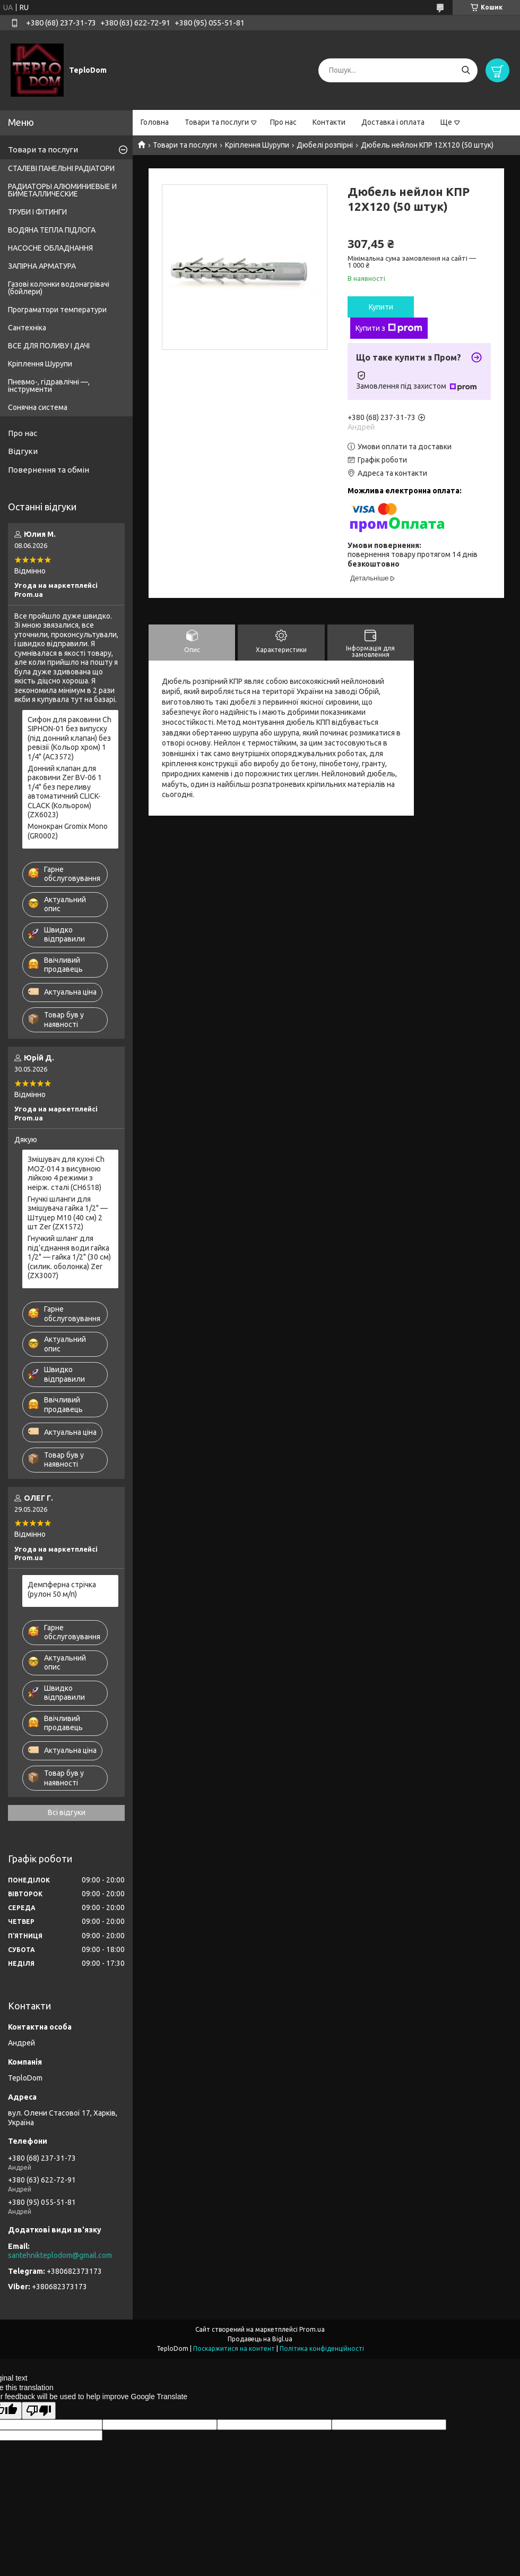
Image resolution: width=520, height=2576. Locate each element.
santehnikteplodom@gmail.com (60, 2255)
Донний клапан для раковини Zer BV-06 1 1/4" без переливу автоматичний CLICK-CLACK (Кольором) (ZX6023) (65, 791)
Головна (155, 122)
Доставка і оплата (392, 122)
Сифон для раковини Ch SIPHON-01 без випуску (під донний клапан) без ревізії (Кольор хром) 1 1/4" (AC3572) (69, 738)
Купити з (389, 328)
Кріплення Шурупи (257, 145)
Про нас (283, 122)
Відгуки (23, 451)
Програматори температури (57, 309)
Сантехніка (27, 327)
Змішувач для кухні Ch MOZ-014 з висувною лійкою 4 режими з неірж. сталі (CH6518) (66, 1173)
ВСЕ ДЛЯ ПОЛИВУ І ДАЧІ (49, 345)
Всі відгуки (66, 1812)
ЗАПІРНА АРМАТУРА (42, 266)
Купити (381, 307)
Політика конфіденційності (322, 2348)
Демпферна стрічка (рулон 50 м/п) (62, 1589)
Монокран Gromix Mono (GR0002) (68, 831)
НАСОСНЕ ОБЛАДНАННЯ (50, 248)
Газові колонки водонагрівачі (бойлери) (58, 288)
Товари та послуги (217, 122)
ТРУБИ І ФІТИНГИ (37, 212)
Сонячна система (37, 407)
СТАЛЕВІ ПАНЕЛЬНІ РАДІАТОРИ (61, 168)
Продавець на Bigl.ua (260, 2338)
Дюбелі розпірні (325, 145)
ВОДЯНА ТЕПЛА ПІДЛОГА (52, 230)
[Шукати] (466, 70)
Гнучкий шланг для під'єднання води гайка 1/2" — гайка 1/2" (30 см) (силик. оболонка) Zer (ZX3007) (69, 1257)
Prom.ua (312, 2329)
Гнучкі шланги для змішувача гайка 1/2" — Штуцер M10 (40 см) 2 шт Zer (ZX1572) (68, 1213)
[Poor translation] (39, 2410)
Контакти (329, 122)
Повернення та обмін (48, 469)
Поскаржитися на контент (234, 2348)
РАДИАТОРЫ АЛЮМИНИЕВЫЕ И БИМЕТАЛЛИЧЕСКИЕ (62, 190)
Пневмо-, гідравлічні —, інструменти (49, 385)
